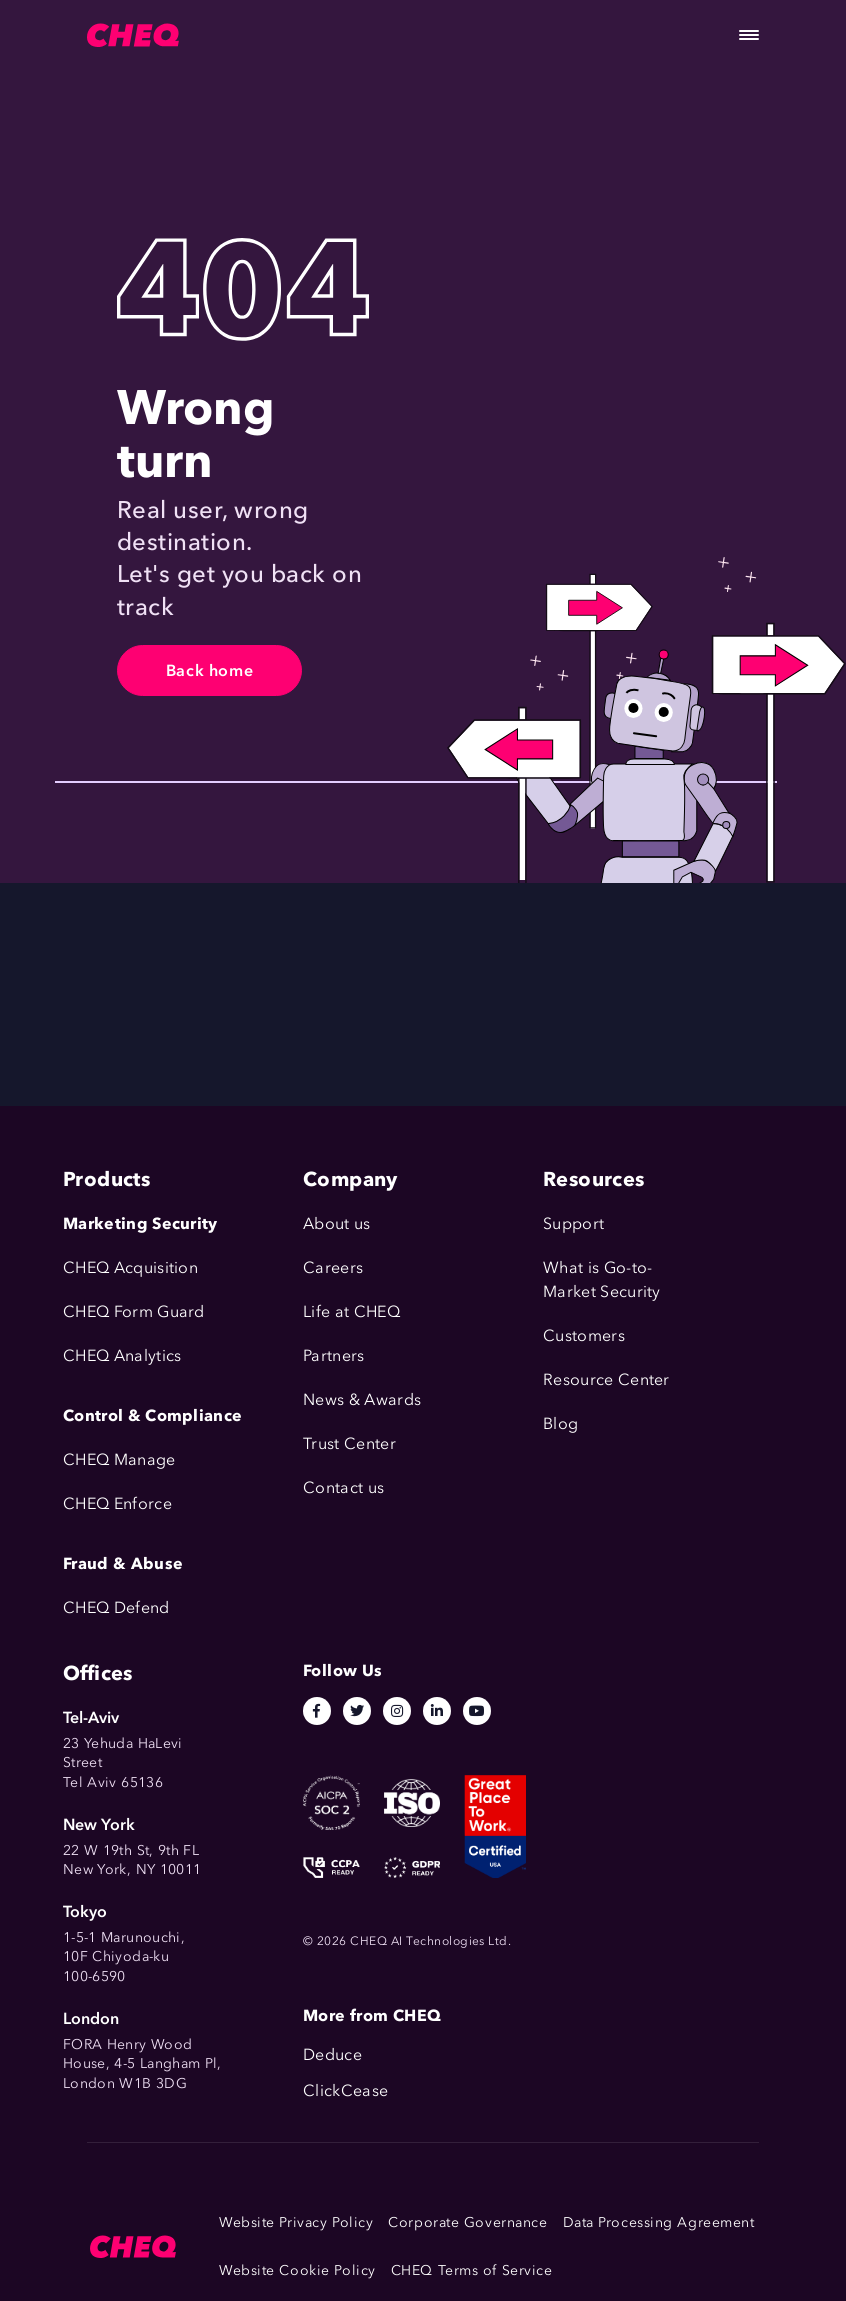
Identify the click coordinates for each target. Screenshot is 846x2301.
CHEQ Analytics (122, 1355)
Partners (334, 1355)
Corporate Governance (467, 2222)
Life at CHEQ (351, 1311)
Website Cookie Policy (297, 2270)
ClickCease (345, 2090)
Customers (584, 1335)
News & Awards (362, 1399)
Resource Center (606, 1379)
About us (337, 1223)
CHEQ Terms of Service (472, 2270)
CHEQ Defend (116, 1607)
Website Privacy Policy (296, 2222)
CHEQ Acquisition (130, 1267)
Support (573, 1223)
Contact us (343, 1487)
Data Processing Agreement (659, 2222)
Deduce (332, 2054)
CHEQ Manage (119, 1459)
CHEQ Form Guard (134, 1311)
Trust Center (349, 1443)
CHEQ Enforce (117, 1503)
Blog (560, 1423)
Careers (333, 1267)
